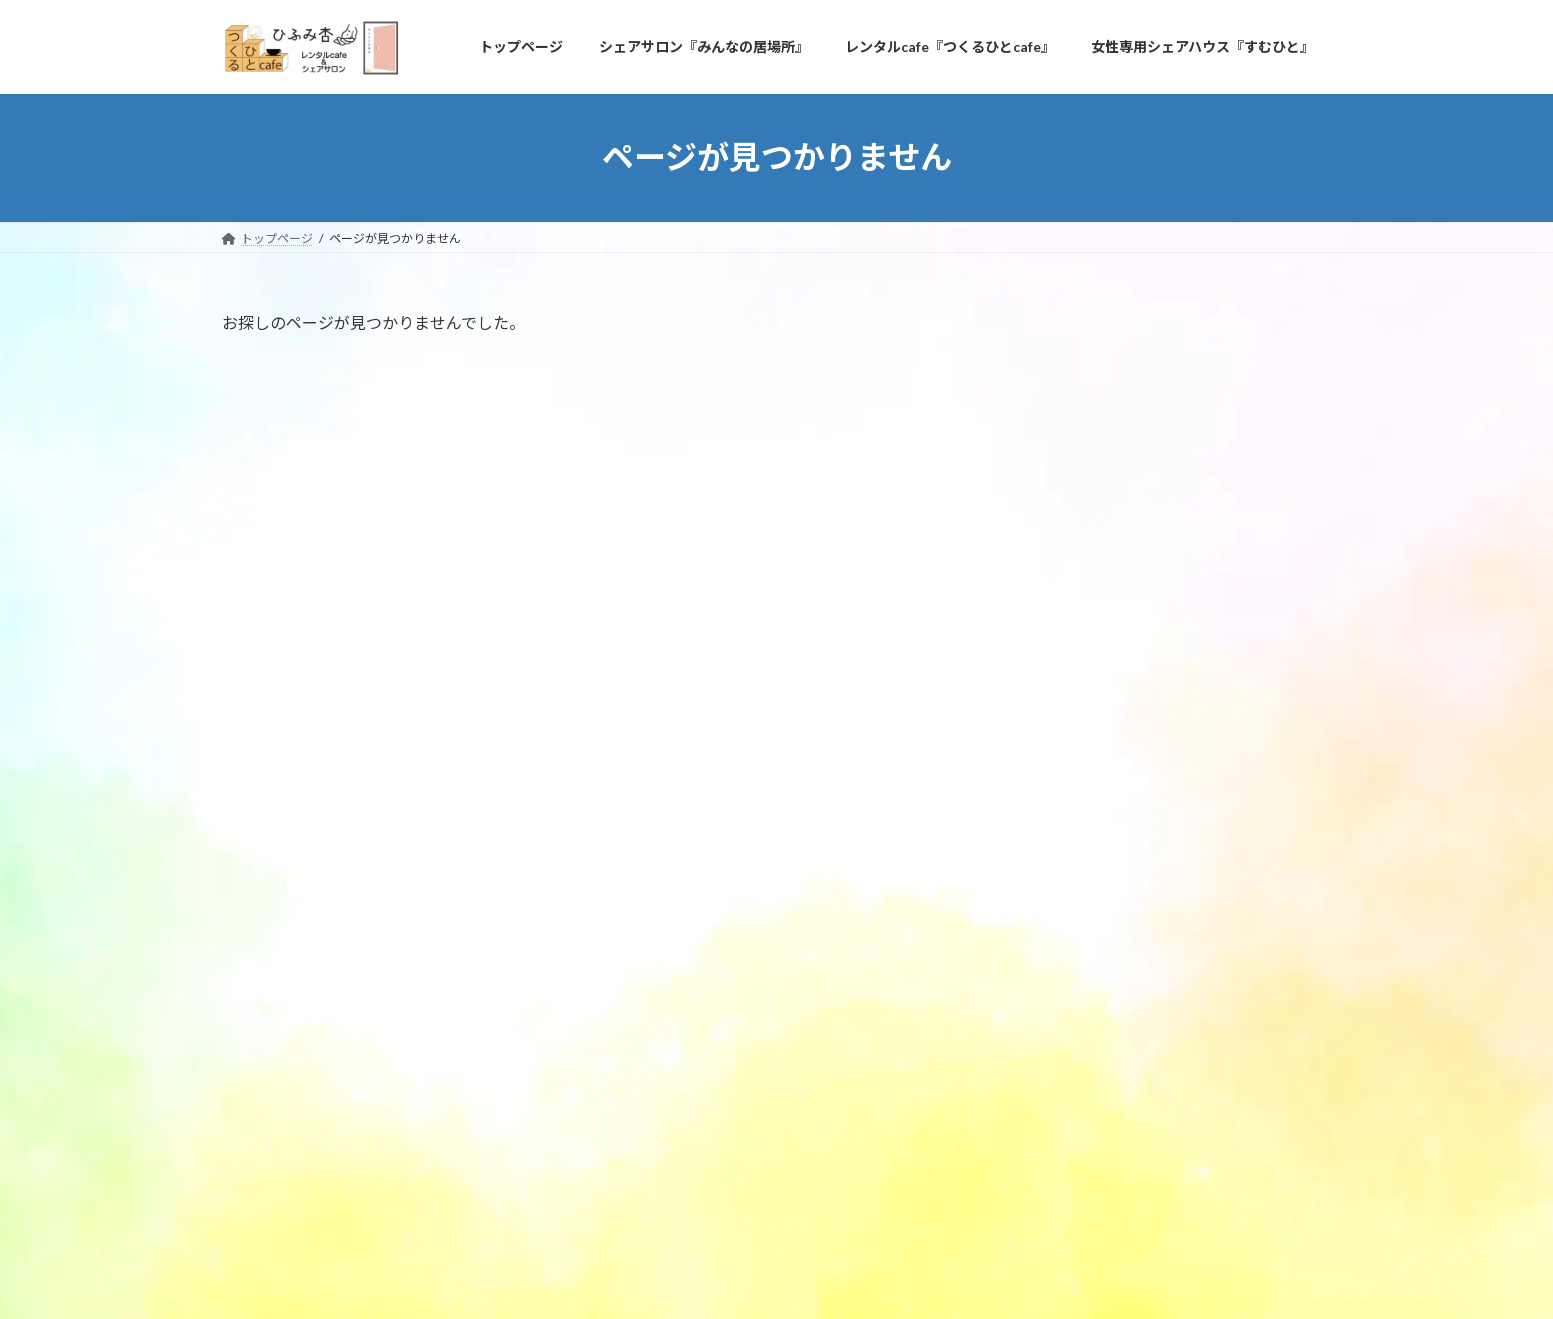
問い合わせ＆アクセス (459, 1153)
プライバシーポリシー (301, 1153)
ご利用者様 (1073, 546)
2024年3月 (1072, 694)
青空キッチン (1189, 383)
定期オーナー (1094, 586)
